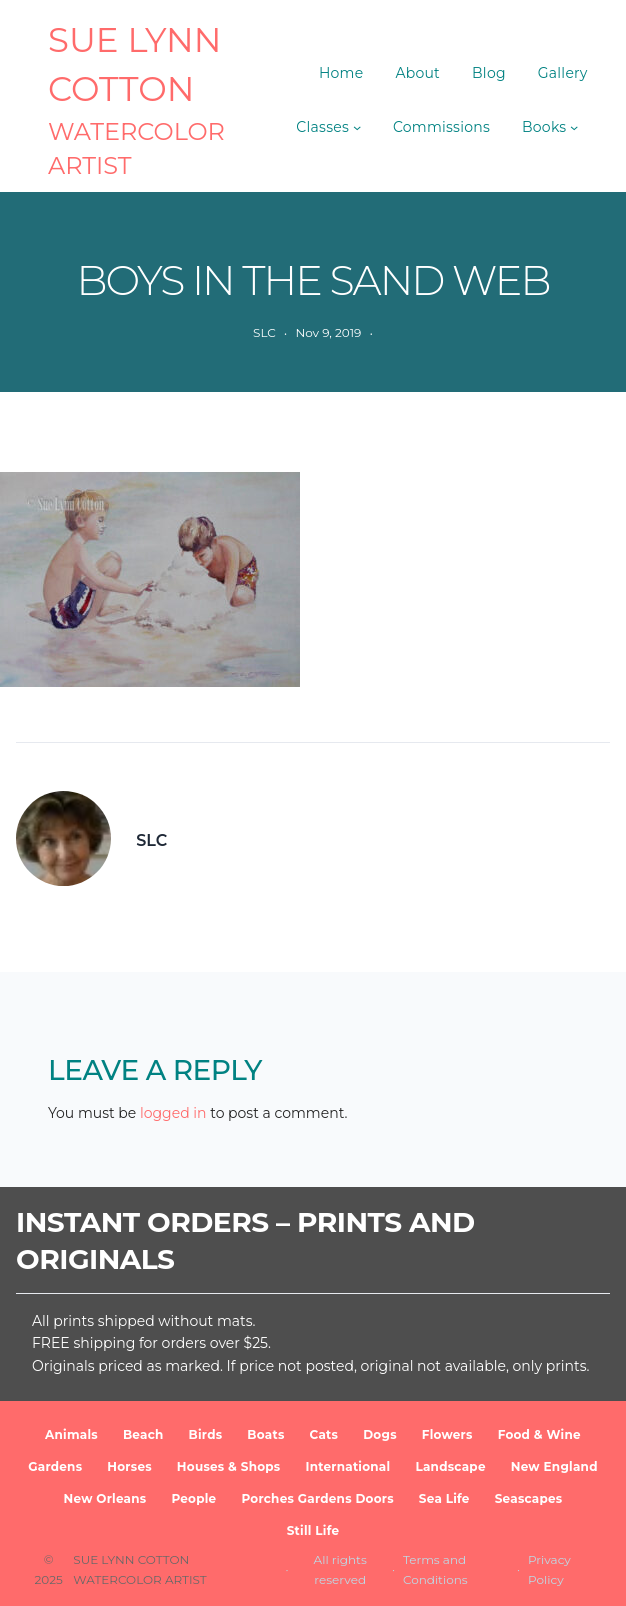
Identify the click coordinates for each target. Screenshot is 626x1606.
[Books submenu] (574, 127)
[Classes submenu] (357, 127)
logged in (173, 1113)
